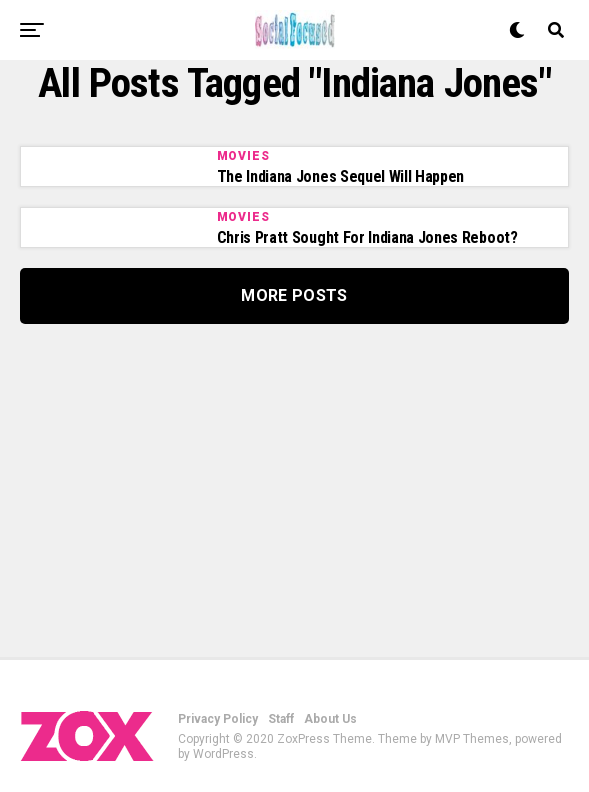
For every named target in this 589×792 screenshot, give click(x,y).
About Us (330, 719)
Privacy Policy (218, 719)
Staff (281, 719)
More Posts (294, 295)
